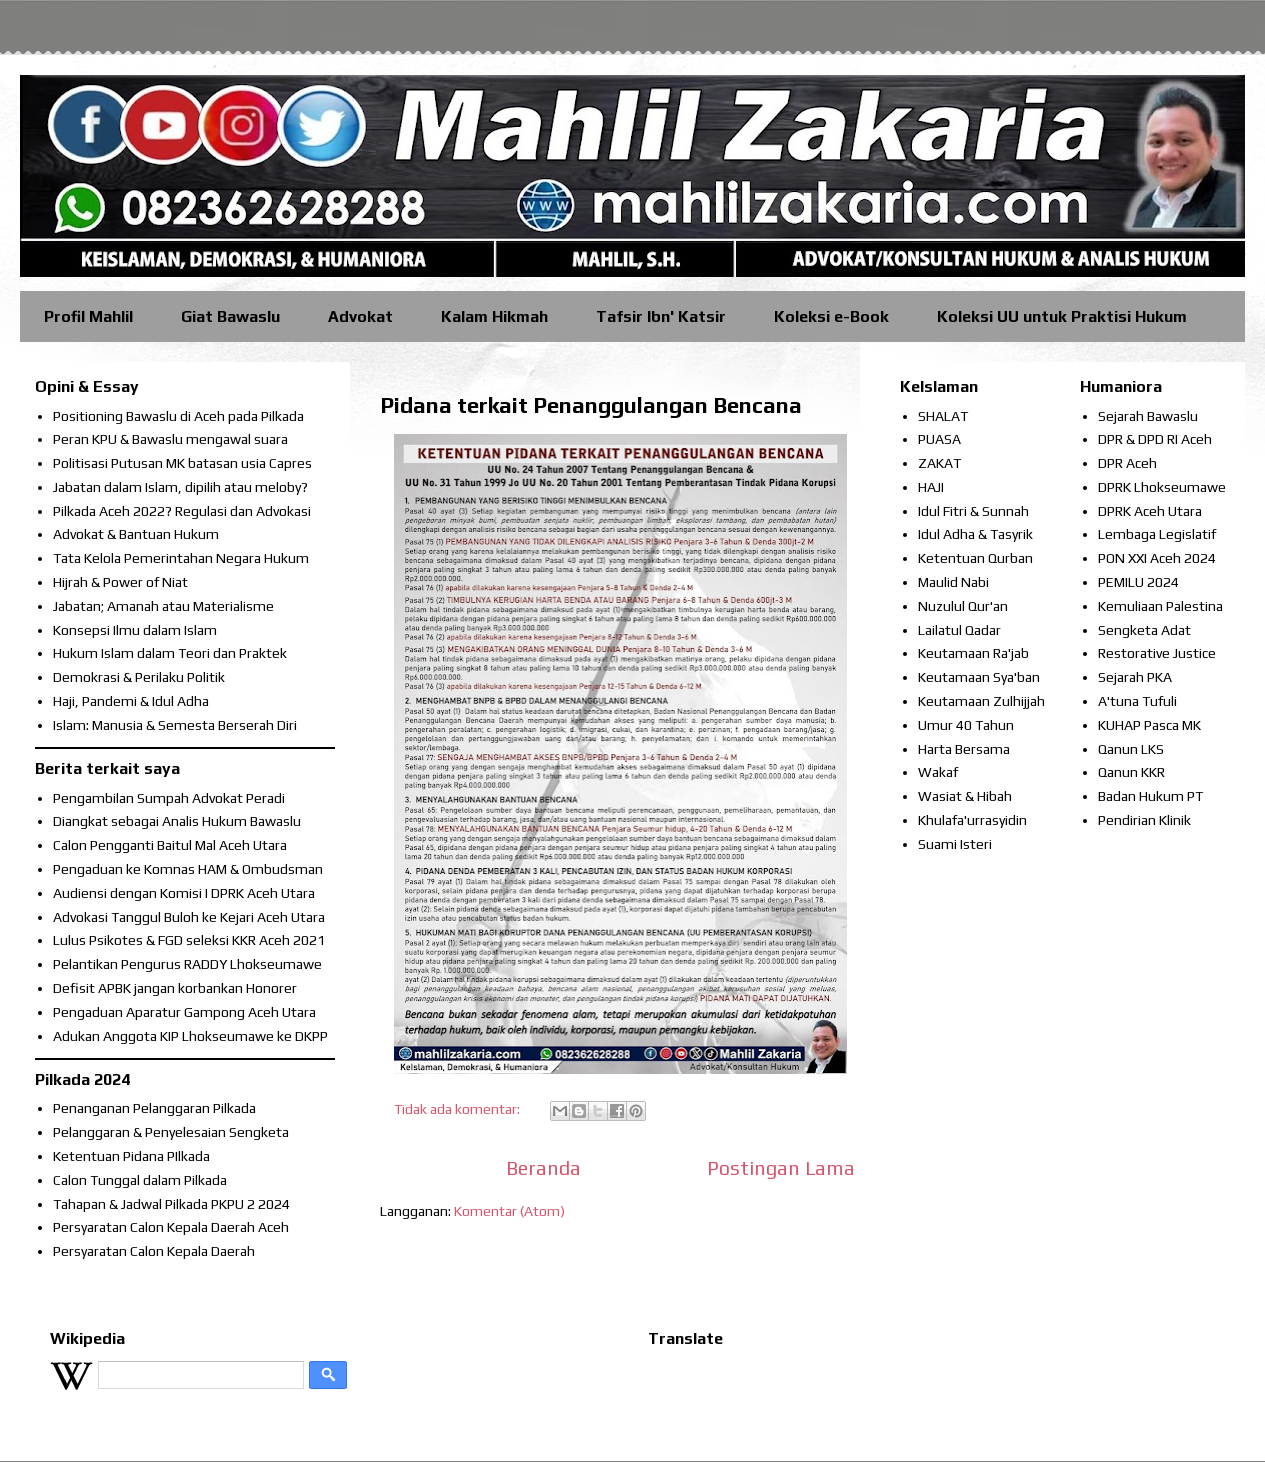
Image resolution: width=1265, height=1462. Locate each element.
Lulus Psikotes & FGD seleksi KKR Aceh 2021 (189, 940)
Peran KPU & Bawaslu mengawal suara (170, 439)
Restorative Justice (1157, 653)
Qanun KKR (1131, 772)
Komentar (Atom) (509, 1211)
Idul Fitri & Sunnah (973, 511)
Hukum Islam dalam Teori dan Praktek (170, 653)
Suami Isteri (955, 844)
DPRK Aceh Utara (1150, 511)
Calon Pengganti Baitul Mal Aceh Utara (170, 845)
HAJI (931, 487)
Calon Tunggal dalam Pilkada (140, 1180)
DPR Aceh (1127, 463)
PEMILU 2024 (1138, 582)
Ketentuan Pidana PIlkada (131, 1156)
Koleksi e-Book (831, 316)
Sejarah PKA (1135, 677)
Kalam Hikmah (494, 316)
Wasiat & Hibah (965, 796)
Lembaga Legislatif (1157, 534)
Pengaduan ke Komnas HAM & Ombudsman (188, 869)
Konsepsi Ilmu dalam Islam (135, 630)
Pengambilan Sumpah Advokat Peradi (169, 798)
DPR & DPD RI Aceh (1155, 439)
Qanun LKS (1131, 749)
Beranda (543, 1168)
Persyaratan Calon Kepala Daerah (154, 1251)
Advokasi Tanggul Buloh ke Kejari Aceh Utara (189, 917)
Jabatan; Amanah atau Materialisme (163, 606)
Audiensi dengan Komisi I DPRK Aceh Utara (184, 893)
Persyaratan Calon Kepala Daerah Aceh (171, 1227)
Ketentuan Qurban (975, 558)
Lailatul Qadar (959, 630)
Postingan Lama (781, 1168)
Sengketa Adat (1144, 630)
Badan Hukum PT (1150, 796)
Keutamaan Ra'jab (973, 653)
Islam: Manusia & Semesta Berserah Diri (175, 725)
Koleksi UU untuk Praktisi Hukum (1062, 316)
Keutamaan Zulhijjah (981, 701)
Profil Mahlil (88, 316)
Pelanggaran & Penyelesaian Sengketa (171, 1132)
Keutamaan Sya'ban (979, 677)
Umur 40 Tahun (966, 725)
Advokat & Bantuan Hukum (136, 534)
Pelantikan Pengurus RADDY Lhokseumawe (187, 964)
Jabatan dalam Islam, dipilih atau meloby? (180, 487)
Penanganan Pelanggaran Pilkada (154, 1108)
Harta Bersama (964, 749)
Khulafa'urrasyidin (972, 820)
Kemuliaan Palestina (1160, 606)
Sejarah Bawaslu (1148, 416)
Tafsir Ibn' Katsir (661, 316)
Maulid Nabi (953, 582)
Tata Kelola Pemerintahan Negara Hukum (181, 558)
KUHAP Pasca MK (1149, 725)
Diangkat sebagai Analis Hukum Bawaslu (177, 821)
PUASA (939, 439)
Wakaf (938, 772)
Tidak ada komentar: (458, 1109)
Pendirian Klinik (1144, 820)
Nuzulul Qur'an (963, 606)
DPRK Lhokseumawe (1162, 487)
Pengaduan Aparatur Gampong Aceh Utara (184, 1012)
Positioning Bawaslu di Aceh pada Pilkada (178, 416)
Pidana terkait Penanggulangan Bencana (591, 405)
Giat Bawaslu (230, 316)
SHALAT (943, 416)
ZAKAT (939, 463)
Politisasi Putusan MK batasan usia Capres (182, 463)
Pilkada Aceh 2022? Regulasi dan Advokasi (182, 511)
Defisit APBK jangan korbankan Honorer (175, 988)
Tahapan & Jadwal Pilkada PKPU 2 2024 (171, 1204)
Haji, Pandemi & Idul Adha (131, 701)
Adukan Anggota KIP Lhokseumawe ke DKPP (190, 1036)
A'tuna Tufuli (1137, 701)
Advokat (360, 316)
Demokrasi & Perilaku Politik (139, 677)
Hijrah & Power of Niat (120, 582)
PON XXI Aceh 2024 (1157, 558)
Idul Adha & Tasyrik (975, 534)
